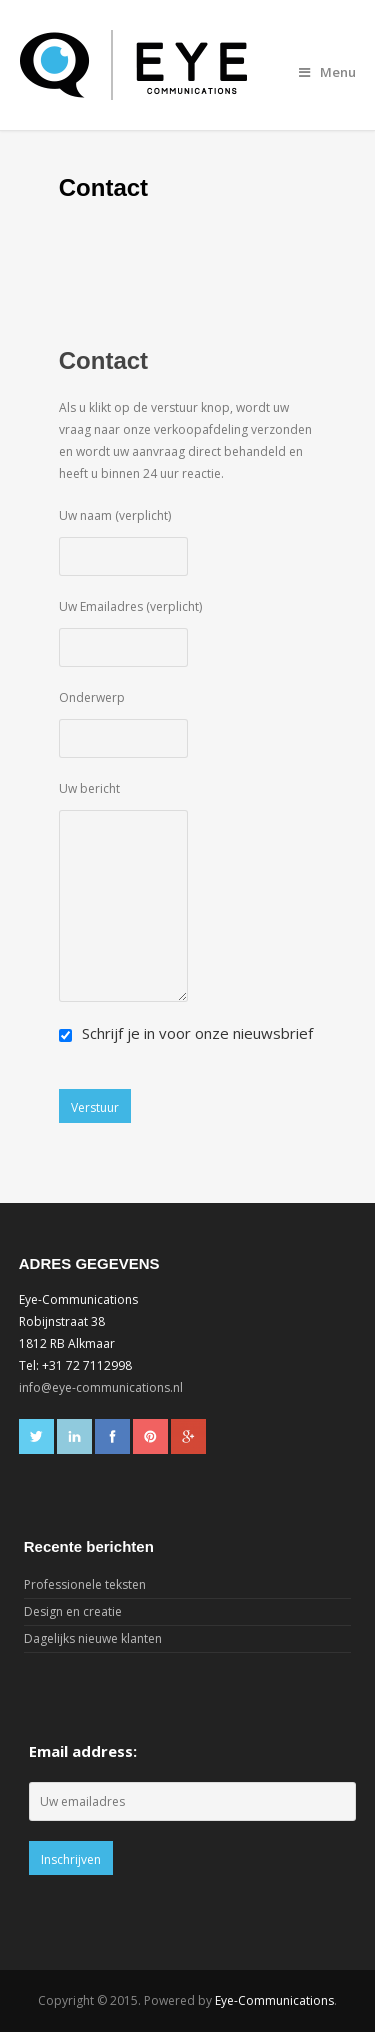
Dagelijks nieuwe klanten (93, 1638)
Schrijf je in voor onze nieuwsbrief (186, 1033)
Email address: (83, 1751)
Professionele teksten (85, 1584)
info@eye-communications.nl (101, 1387)
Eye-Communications (274, 2000)
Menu (327, 72)
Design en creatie (73, 1611)
